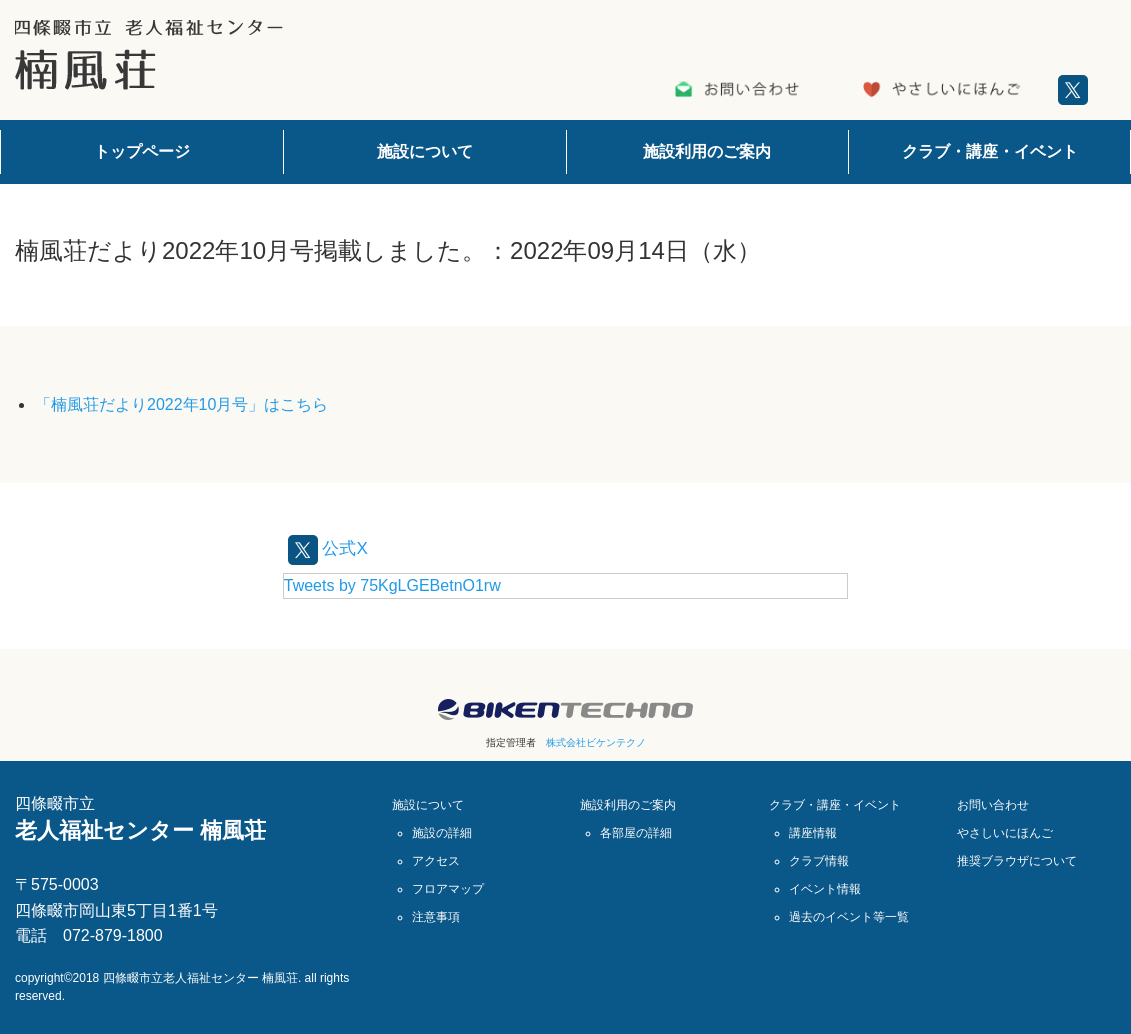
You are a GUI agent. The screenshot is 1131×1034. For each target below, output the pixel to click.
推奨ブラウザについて (1017, 860)
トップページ (142, 151)
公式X (332, 547)
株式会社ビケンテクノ (596, 741)
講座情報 (813, 832)
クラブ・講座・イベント (990, 151)
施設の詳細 (442, 832)
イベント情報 (825, 888)
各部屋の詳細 (636, 832)
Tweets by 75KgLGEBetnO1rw (392, 584)
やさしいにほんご (1005, 832)
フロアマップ (448, 888)
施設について (425, 151)
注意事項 (436, 916)
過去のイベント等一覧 (849, 916)
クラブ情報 (819, 860)
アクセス (436, 860)
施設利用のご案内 (707, 151)
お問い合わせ (993, 804)
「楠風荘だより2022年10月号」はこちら (181, 404)
